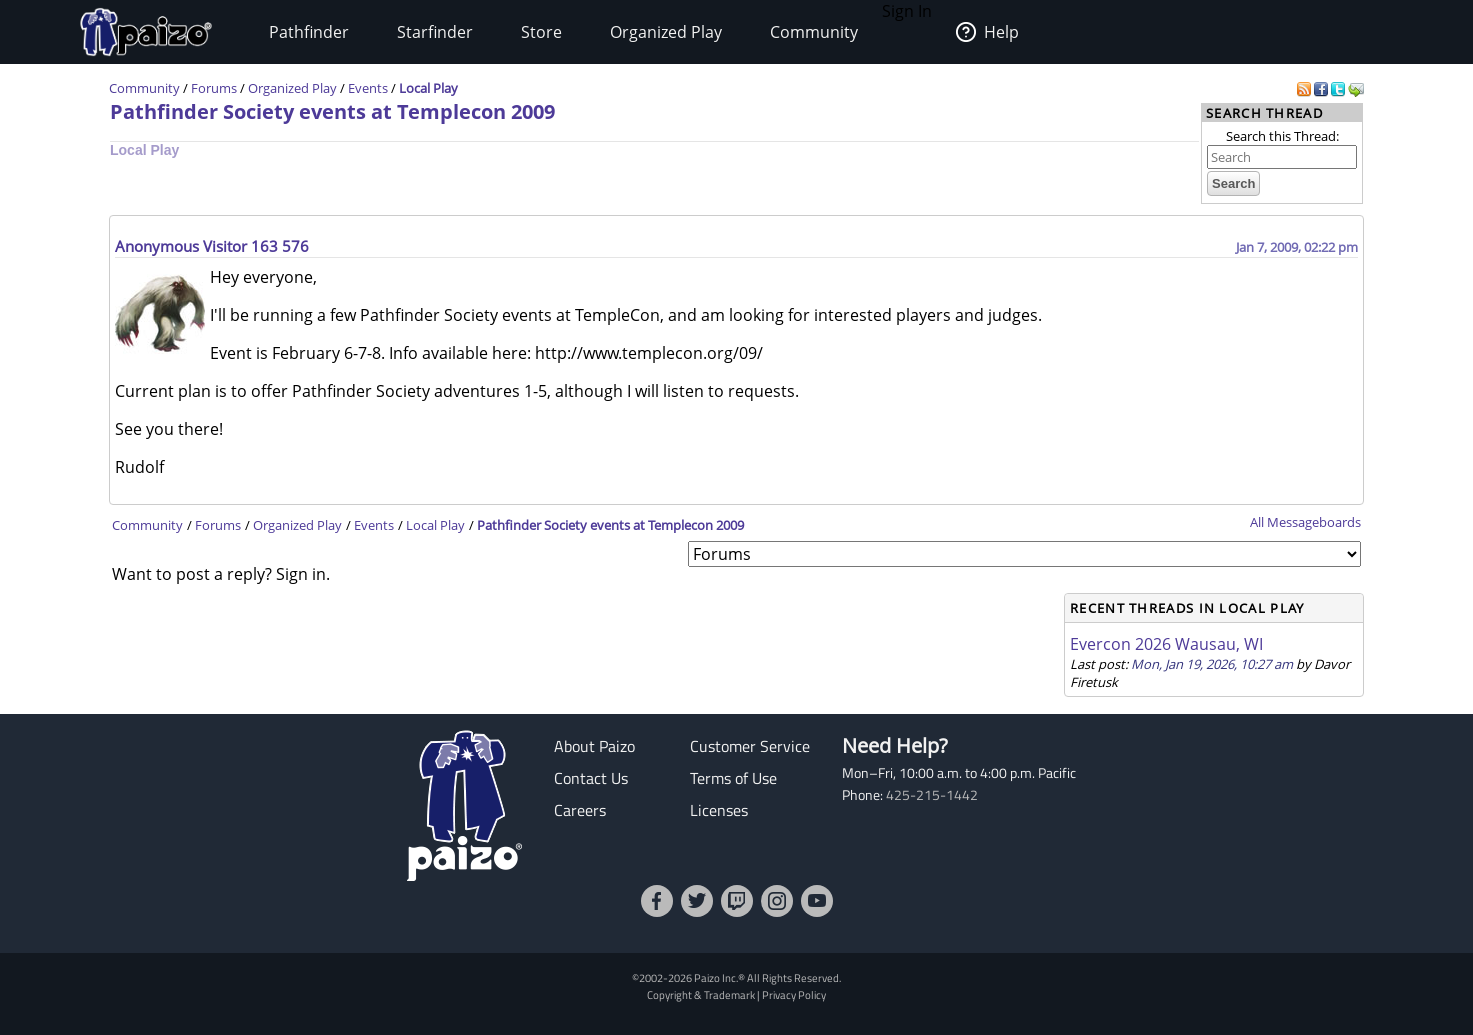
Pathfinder (309, 32)
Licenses (719, 810)
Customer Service (750, 746)
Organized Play (666, 32)
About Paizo (594, 746)
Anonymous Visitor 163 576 (212, 246)
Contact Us (591, 778)
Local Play (428, 88)
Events (368, 88)
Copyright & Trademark (701, 994)
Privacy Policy (794, 994)
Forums (214, 88)
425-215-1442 (932, 795)
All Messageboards (1305, 522)
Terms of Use (733, 778)
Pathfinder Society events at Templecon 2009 (332, 111)
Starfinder (435, 32)
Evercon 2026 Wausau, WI (1166, 644)
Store (541, 32)
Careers (580, 810)
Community (814, 32)
